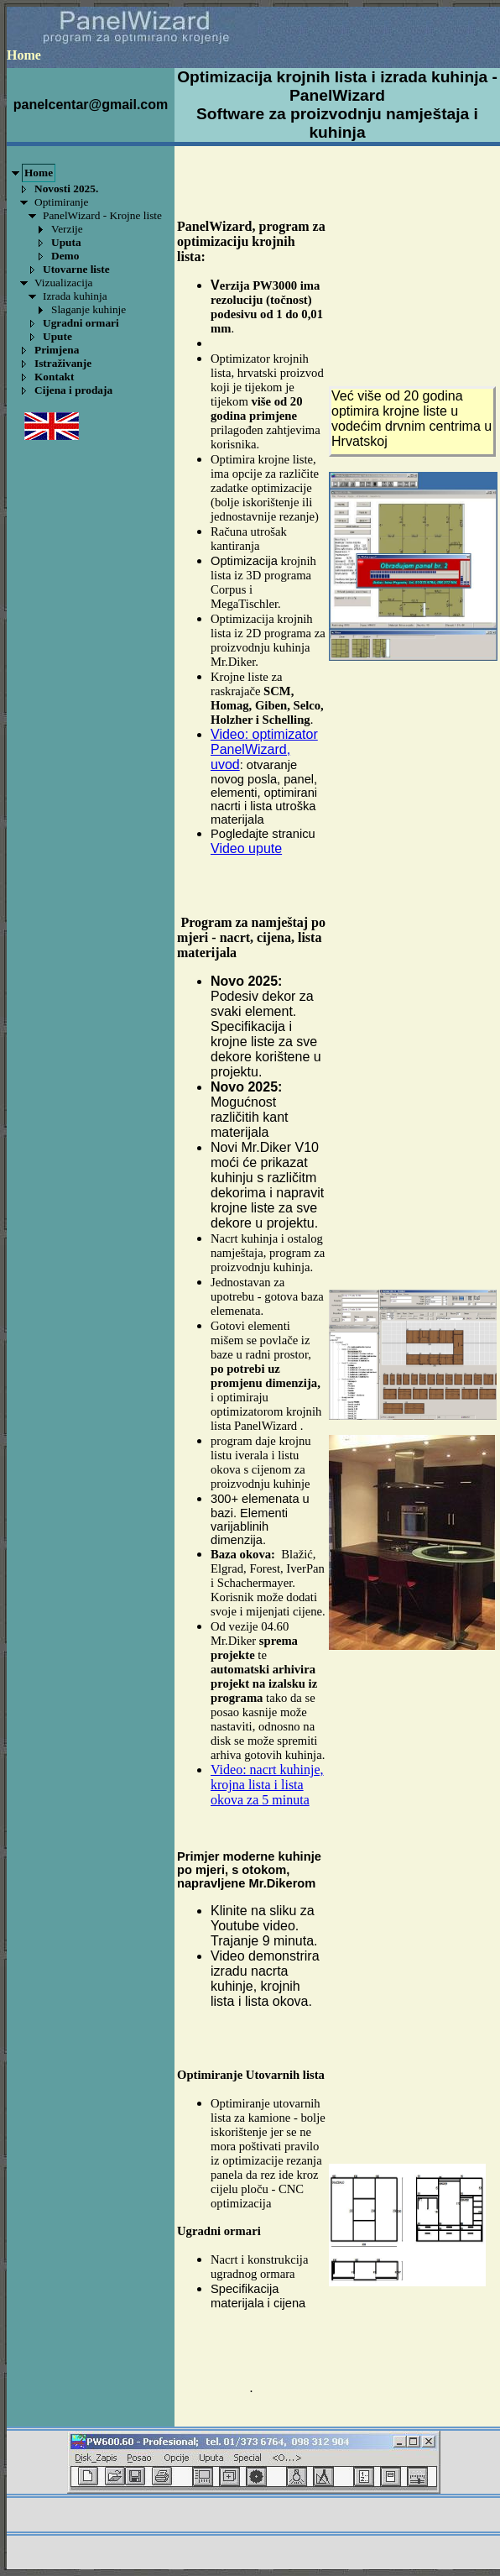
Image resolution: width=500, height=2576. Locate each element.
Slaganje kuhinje (88, 309)
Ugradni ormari (81, 323)
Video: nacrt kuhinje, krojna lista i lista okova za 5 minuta (267, 1784)
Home (38, 172)
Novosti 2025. (66, 188)
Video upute (246, 848)
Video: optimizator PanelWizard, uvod (264, 749)
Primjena (56, 349)
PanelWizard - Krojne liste (102, 215)
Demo (65, 255)
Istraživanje (62, 363)
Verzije (67, 229)
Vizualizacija (63, 282)
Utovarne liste (76, 269)
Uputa (66, 242)
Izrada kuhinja (75, 296)
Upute (57, 336)
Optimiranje (61, 202)
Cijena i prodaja (73, 390)
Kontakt (54, 376)
